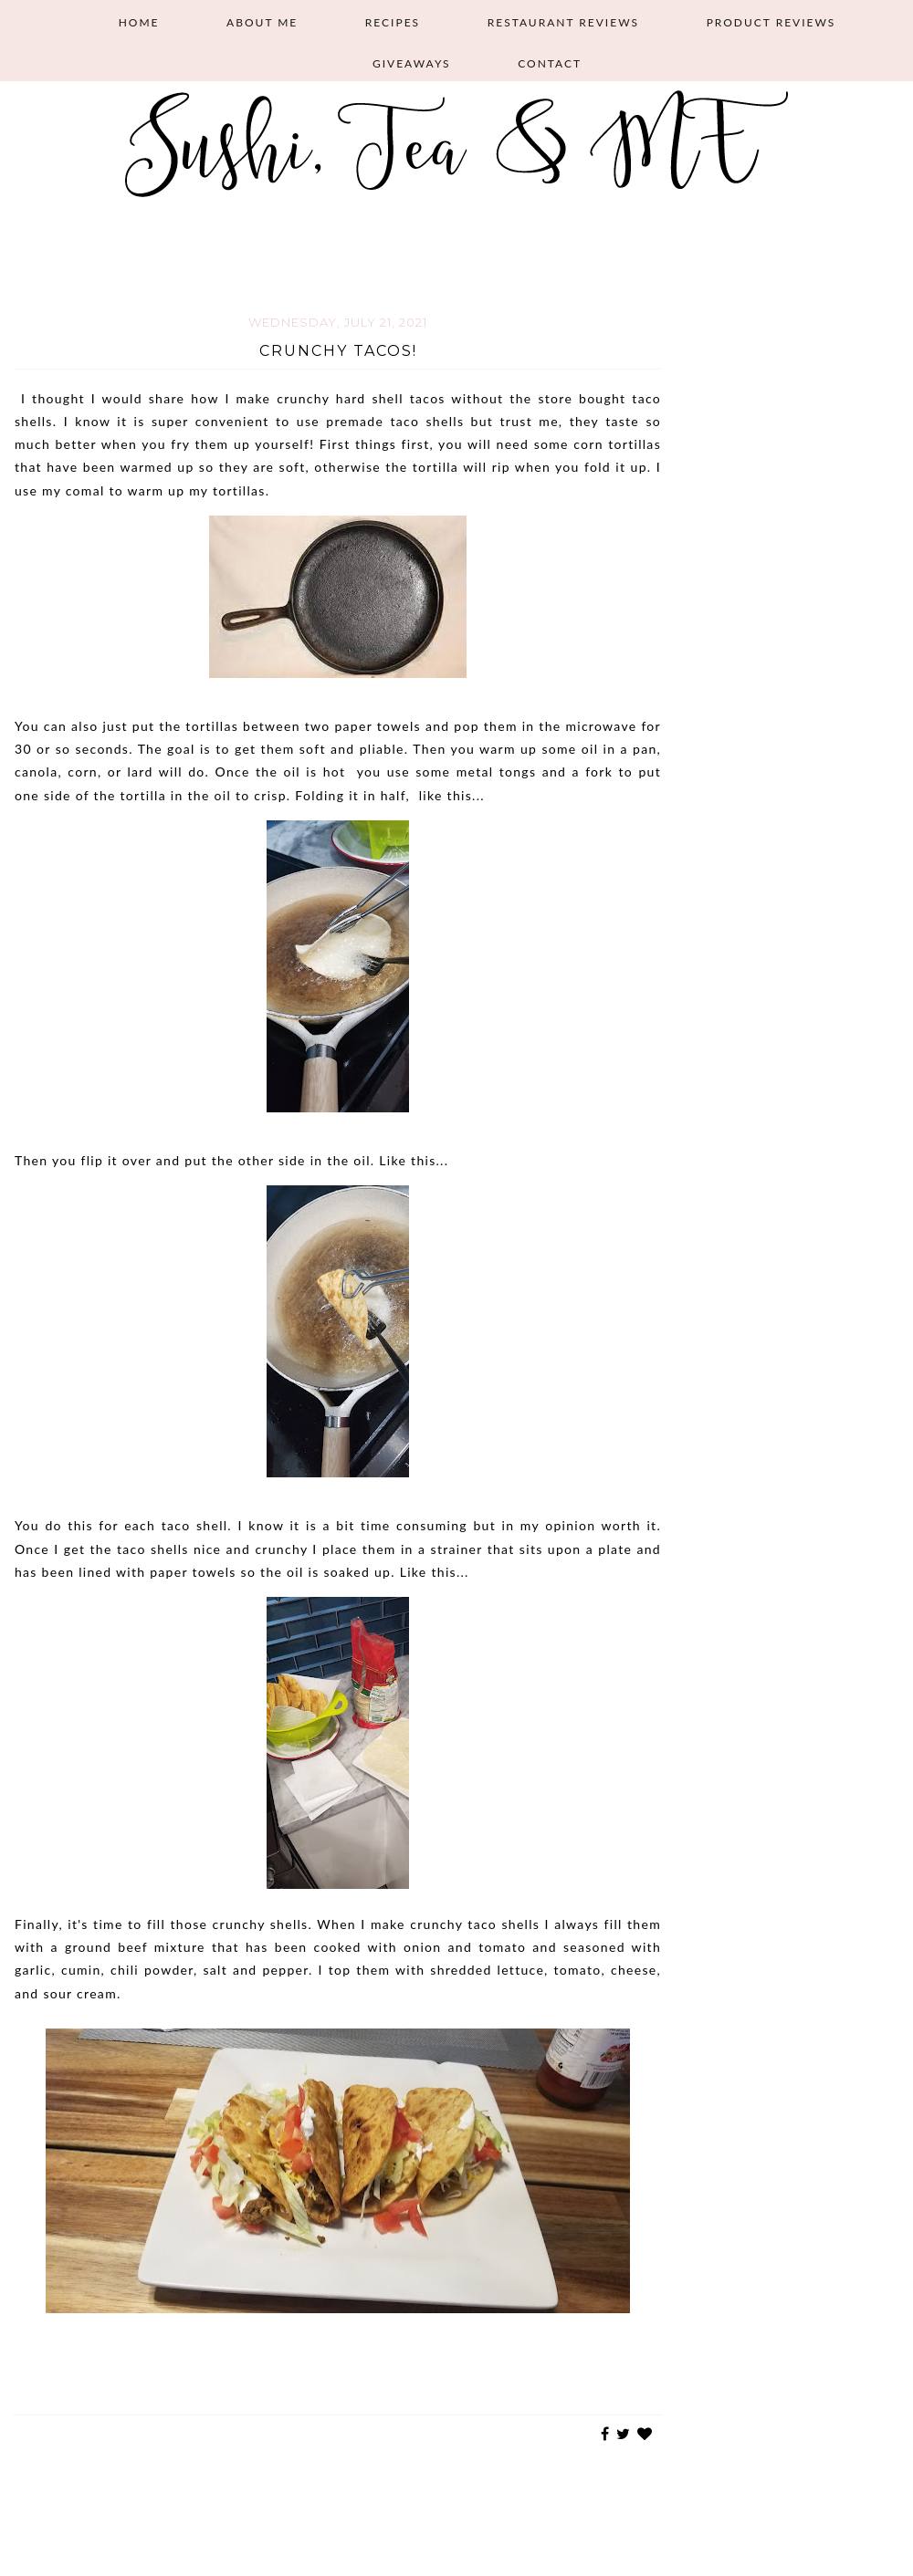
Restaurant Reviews (563, 22)
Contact (550, 63)
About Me (262, 22)
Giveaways (412, 63)
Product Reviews (771, 22)
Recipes (392, 22)
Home (139, 22)
